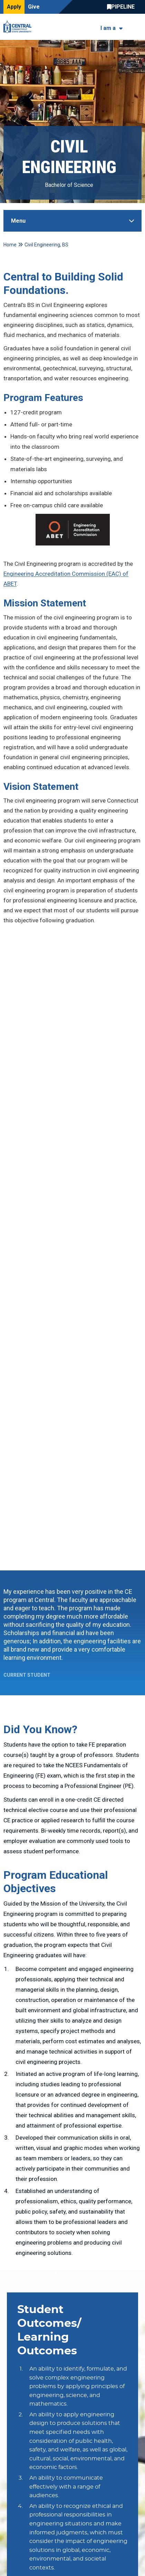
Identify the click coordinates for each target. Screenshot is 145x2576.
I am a (108, 28)
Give (34, 6)
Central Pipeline (123, 7)
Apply (14, 6)
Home (10, 244)
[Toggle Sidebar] (72, 221)
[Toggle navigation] (137, 27)
